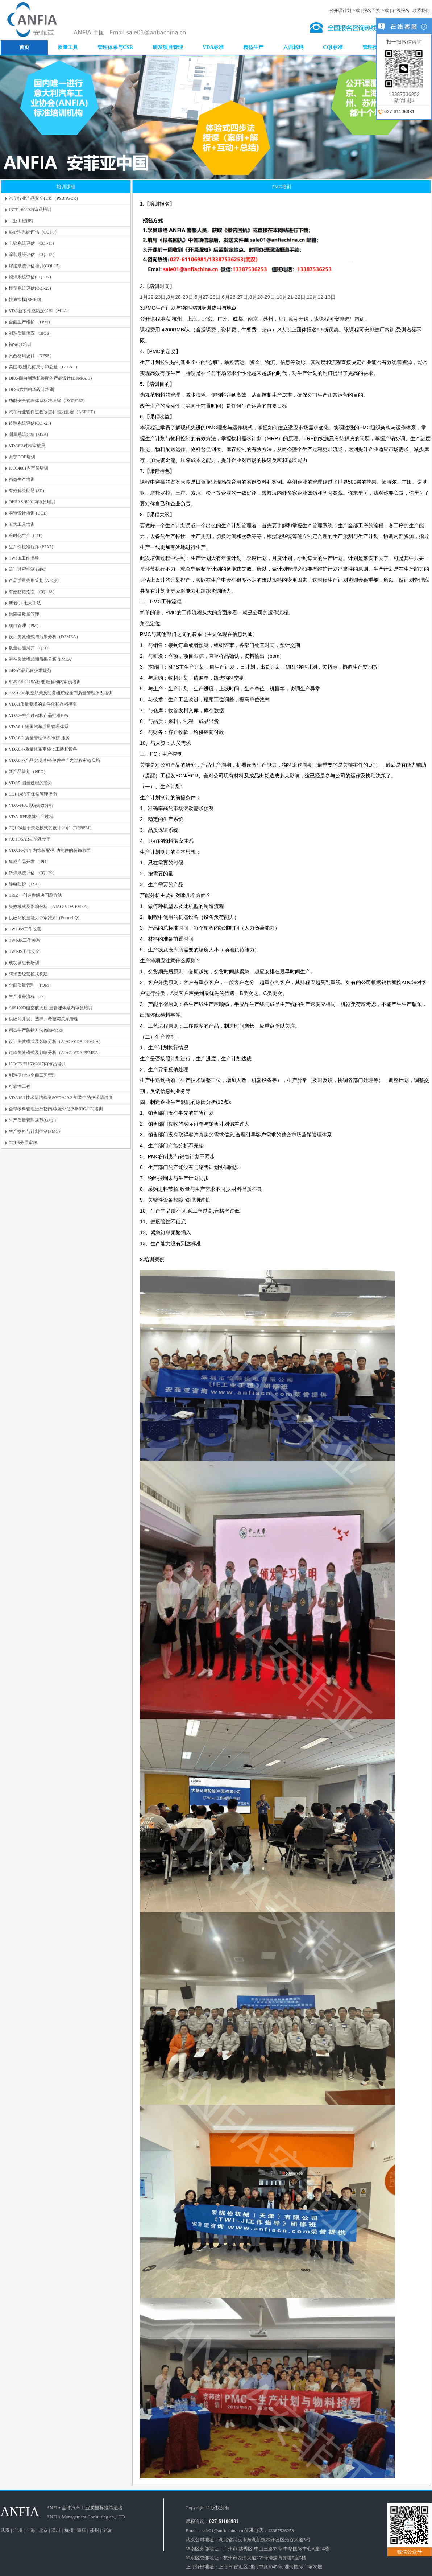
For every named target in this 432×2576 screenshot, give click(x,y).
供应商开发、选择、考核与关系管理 (43, 1018)
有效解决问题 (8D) (26, 490)
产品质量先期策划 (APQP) (34, 580)
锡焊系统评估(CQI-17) (30, 277)
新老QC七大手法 (25, 603)
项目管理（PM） (25, 625)
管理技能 (372, 47)
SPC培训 (296, 22)
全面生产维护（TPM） (31, 322)
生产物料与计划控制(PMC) (34, 1131)
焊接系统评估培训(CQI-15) (34, 265)
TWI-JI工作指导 (24, 558)
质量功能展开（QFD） (30, 648)
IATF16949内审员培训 (245, 22)
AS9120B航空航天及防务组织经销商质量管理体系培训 (61, 692)
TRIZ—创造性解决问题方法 (35, 895)
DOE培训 (257, 29)
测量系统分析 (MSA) (28, 434)
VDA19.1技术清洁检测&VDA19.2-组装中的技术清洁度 (61, 1097)
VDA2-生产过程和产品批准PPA (38, 715)
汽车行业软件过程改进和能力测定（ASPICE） (53, 411)
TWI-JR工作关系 (24, 940)
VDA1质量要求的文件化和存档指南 (43, 704)
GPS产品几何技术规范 (30, 670)
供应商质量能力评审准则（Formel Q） (45, 917)
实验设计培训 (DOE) (28, 513)
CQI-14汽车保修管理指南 (33, 794)
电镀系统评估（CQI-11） (33, 243)
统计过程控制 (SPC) (27, 569)
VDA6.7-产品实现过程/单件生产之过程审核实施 (54, 760)
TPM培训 (256, 35)
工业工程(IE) (21, 220)
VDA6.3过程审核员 (27, 445)
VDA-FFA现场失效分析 (31, 805)
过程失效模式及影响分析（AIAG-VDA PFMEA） (55, 1052)
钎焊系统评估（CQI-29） (33, 872)
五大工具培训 (22, 524)
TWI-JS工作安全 (24, 951)
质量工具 (68, 47)
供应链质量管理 (24, 614)
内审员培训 (235, 35)
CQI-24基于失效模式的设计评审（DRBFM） (51, 827)
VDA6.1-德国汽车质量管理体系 (38, 726)
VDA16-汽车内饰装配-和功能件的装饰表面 (50, 850)
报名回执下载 (376, 10)
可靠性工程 (19, 1086)
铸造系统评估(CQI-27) (30, 423)
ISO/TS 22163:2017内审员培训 (37, 1063)
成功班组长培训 (24, 962)
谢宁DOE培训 (293, 35)
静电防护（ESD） (26, 884)
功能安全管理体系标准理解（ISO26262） (48, 400)
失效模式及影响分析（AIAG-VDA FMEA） (50, 906)
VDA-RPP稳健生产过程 (31, 816)
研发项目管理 (168, 47)
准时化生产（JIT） (27, 535)
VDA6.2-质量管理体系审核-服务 (39, 737)
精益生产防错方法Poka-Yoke (36, 1030)
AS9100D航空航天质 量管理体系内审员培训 (50, 1007)
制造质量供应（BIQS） (31, 333)
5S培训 (272, 35)
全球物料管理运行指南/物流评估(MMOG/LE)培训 (56, 1108)
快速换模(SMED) (25, 299)
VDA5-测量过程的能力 (30, 782)
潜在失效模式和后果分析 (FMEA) (40, 659)
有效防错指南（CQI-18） (33, 591)
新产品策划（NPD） (28, 771)
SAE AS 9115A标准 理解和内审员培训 (45, 681)
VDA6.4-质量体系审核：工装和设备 (43, 749)
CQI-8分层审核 (23, 1142)
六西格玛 (293, 47)
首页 (24, 47)
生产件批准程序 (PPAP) (31, 546)
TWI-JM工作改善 (25, 929)
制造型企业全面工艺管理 (33, 1075)
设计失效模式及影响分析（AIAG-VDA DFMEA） (56, 1041)
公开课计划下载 (344, 10)
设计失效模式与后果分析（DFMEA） (44, 636)
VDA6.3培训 (279, 29)
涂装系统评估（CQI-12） (33, 254)
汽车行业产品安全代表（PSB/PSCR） (44, 198)
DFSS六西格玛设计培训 (31, 389)
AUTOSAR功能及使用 (30, 839)
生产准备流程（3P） (28, 996)
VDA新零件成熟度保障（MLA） (40, 310)
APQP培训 (277, 22)
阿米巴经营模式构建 (28, 974)
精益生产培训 (22, 479)
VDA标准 (213, 47)
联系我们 (421, 10)
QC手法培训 (236, 29)
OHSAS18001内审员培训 (32, 501)
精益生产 (253, 47)
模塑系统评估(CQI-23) (30, 288)
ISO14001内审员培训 (28, 468)
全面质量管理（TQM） (31, 985)
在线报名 (401, 10)
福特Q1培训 (20, 344)
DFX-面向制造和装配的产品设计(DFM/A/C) (50, 378)
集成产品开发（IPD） (29, 861)
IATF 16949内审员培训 (30, 209)
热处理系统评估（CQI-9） (34, 232)
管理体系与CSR (115, 47)
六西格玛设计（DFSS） (31, 355)
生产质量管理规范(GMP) (32, 1120)
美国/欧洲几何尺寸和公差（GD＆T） (44, 367)
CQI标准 (332, 47)
